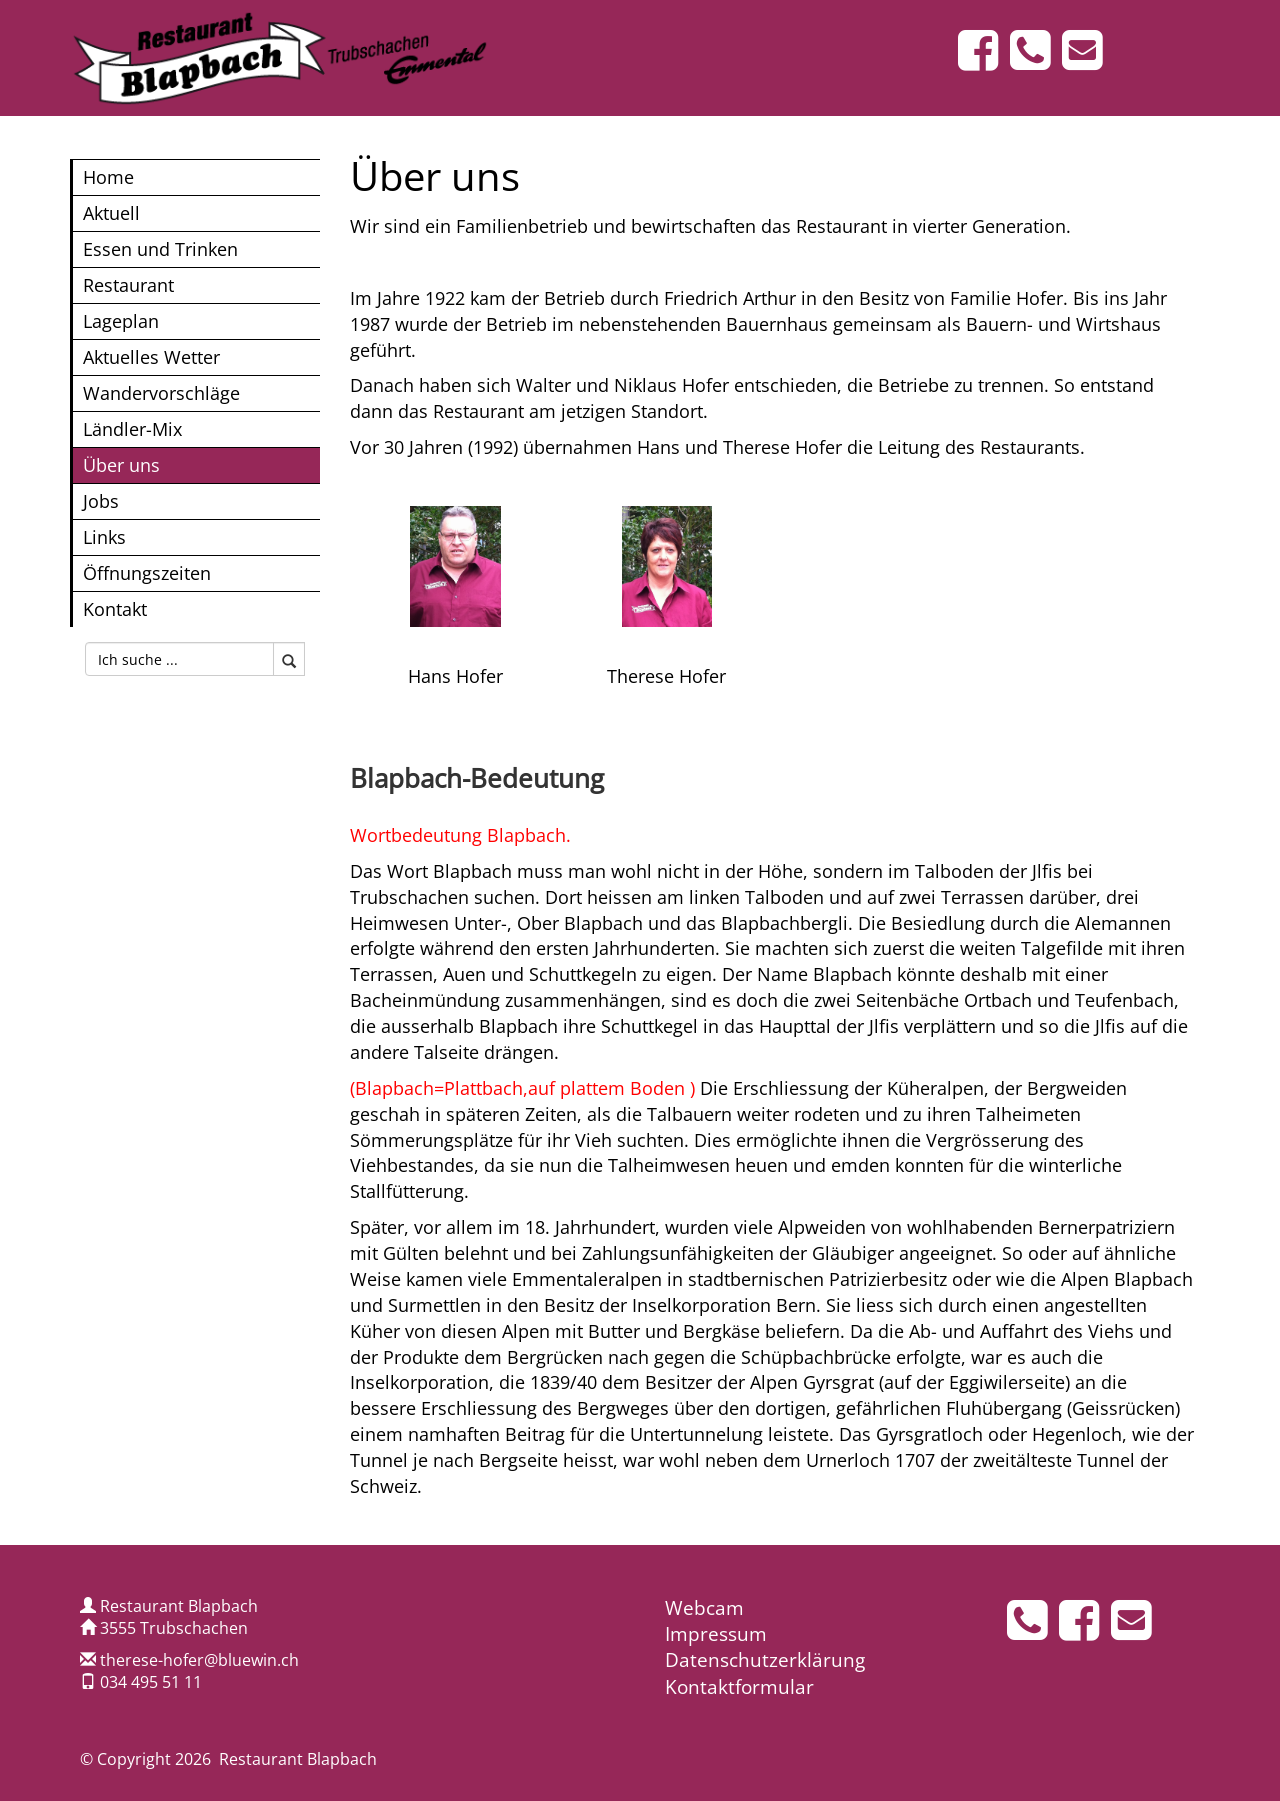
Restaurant (128, 284)
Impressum (716, 1634)
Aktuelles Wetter (151, 356)
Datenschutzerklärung (765, 1660)
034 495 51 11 (151, 1682)
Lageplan (121, 320)
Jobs (101, 500)
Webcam (704, 1608)
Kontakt (115, 608)
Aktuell (111, 212)
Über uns (121, 464)
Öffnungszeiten (147, 572)
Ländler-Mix (132, 428)
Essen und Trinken (160, 248)
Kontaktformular (739, 1687)
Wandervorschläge (161, 392)
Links (104, 536)
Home (108, 176)
